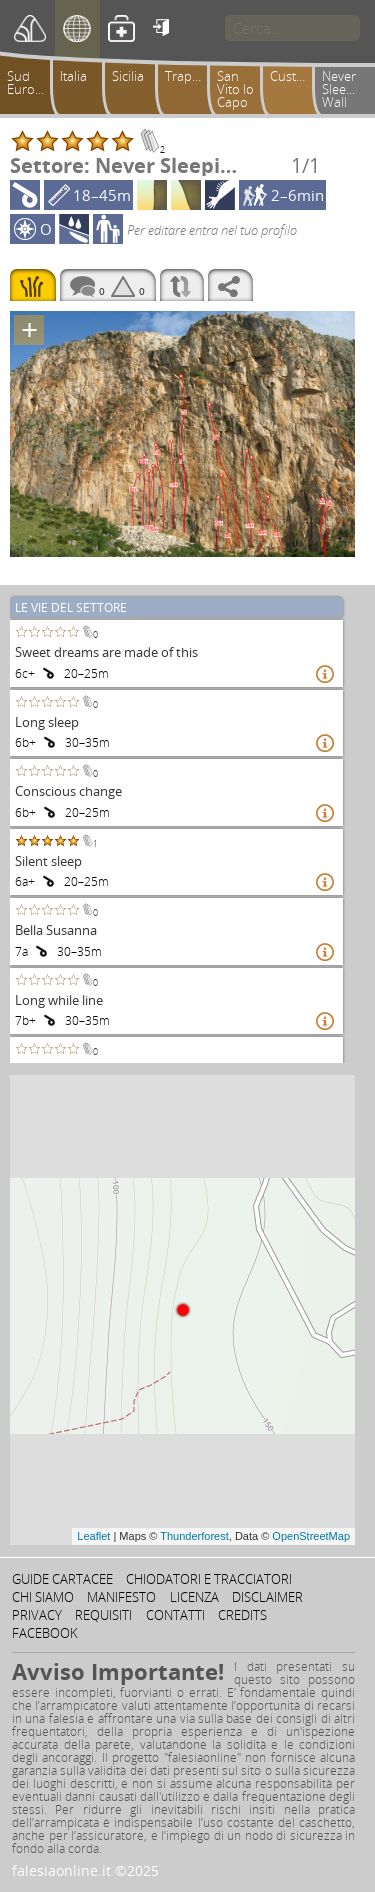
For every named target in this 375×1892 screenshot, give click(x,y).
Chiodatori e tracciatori (209, 1579)
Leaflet (93, 1536)
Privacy (37, 1615)
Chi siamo (43, 1597)
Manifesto (121, 1597)
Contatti (175, 1615)
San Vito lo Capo (235, 89)
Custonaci (295, 76)
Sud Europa (28, 82)
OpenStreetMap (311, 1536)
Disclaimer (267, 1597)
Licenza (194, 1597)
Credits (242, 1615)
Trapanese (190, 76)
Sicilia (128, 76)
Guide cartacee (62, 1579)
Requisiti (103, 1615)
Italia (73, 76)
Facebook (45, 1633)
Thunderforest (194, 1536)
